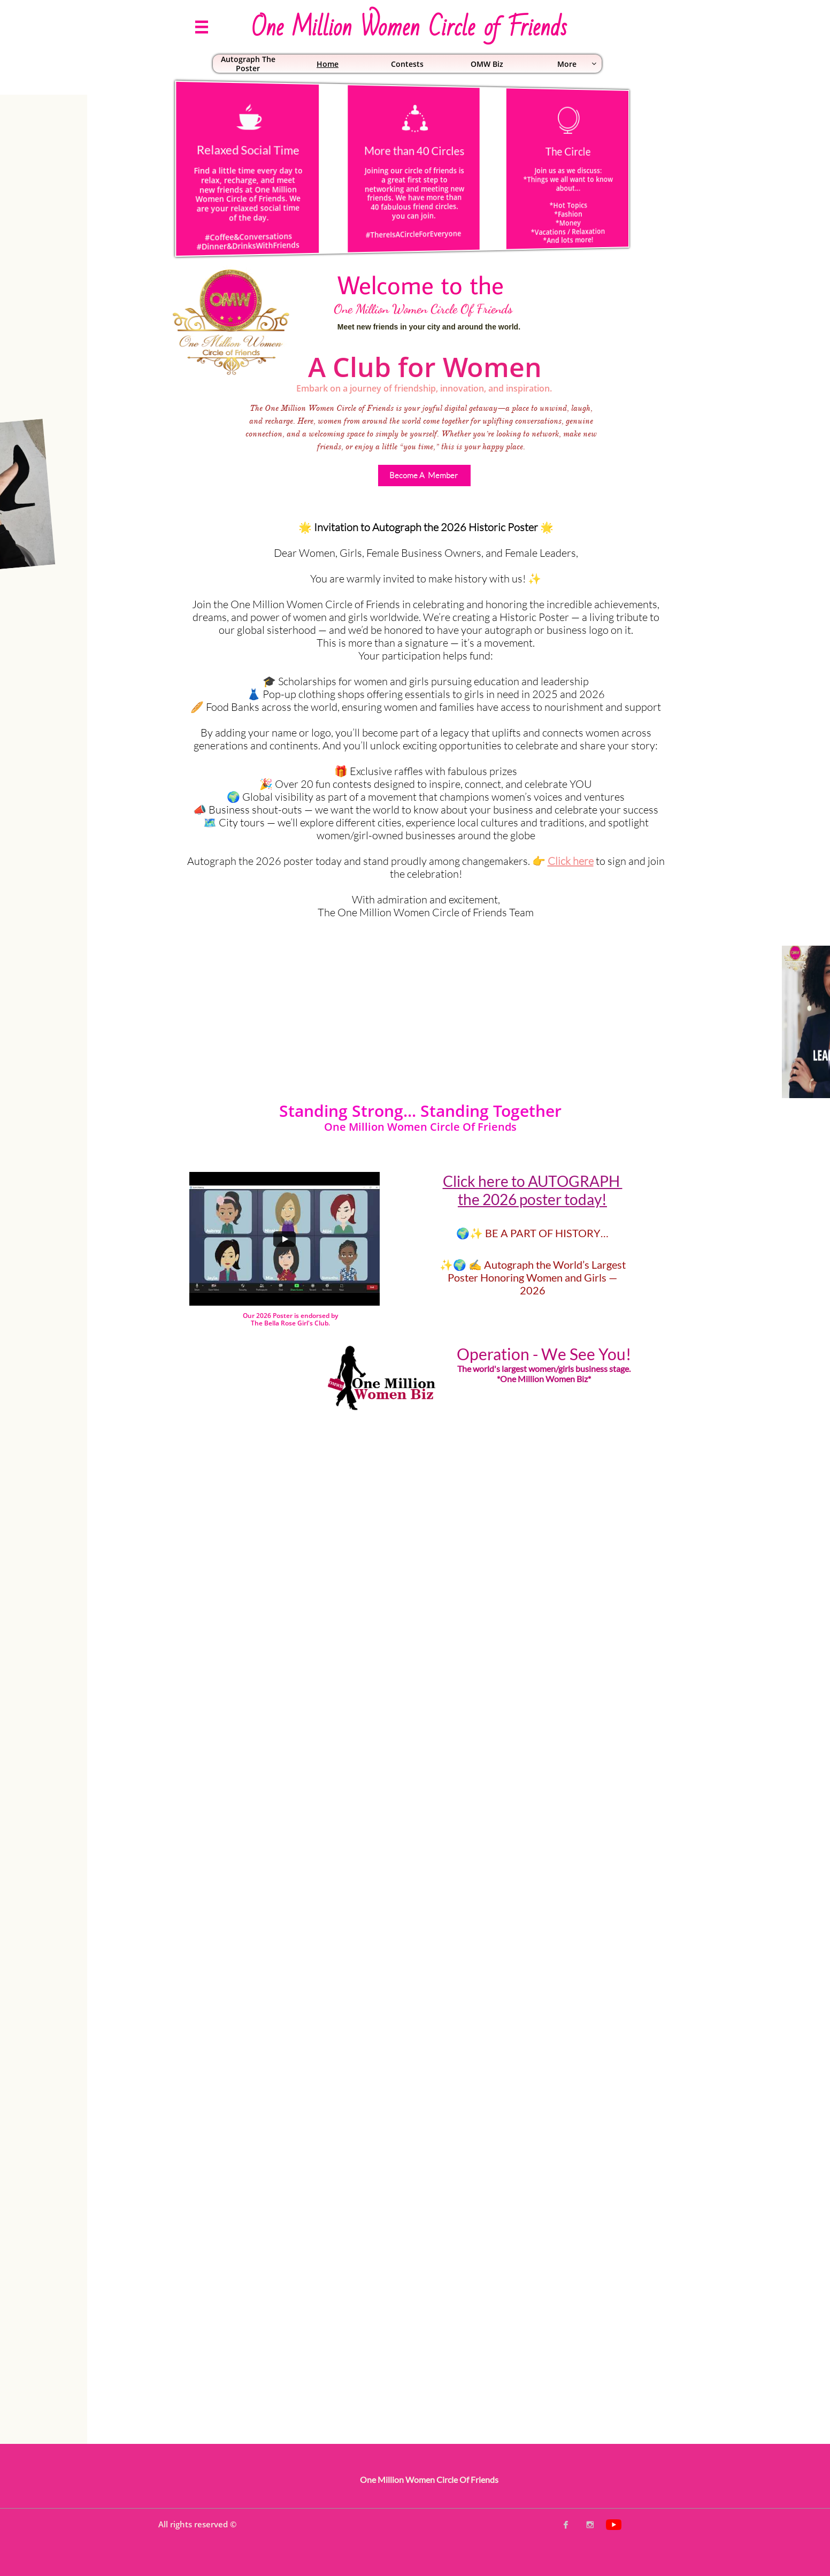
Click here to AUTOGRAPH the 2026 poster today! (532, 1190)
